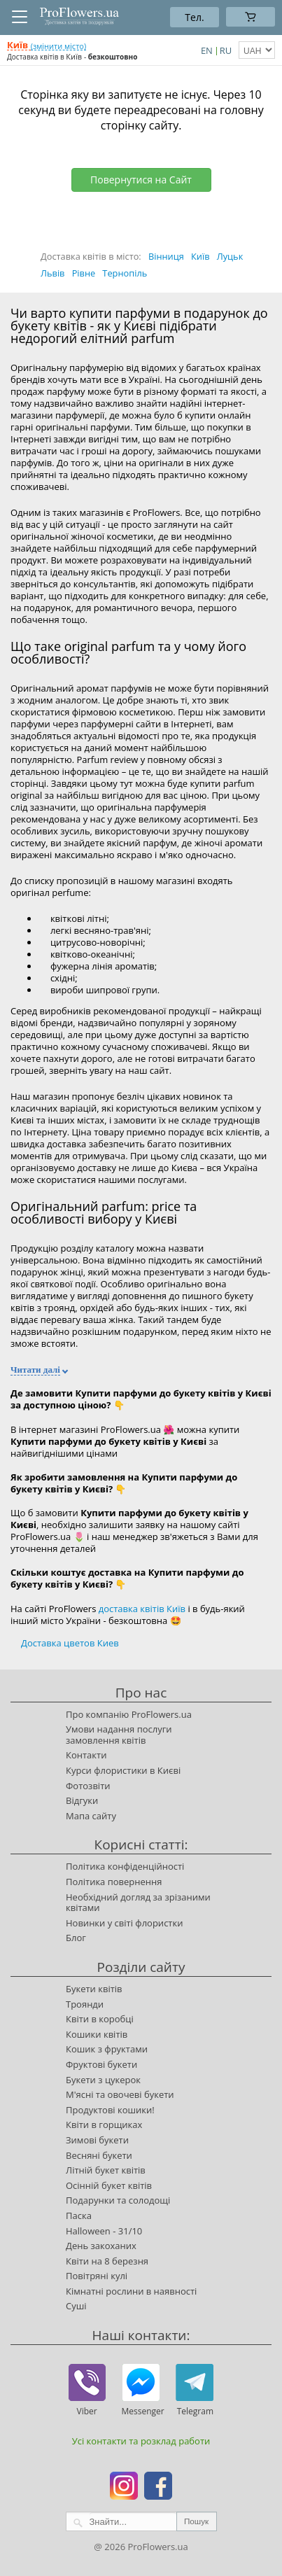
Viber (87, 2411)
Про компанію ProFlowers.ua (129, 1714)
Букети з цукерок (103, 2079)
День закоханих (101, 2245)
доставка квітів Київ (142, 1608)
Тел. (194, 17)
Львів (52, 273)
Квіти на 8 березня (107, 2261)
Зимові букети (97, 2140)
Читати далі (35, 1369)
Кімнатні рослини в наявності (131, 2291)
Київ (200, 256)
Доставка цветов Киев (70, 1643)
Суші (76, 2306)
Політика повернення (114, 1881)
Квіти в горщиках (104, 2124)
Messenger (141, 2411)
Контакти (86, 1755)
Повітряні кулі (96, 2275)
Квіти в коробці (100, 2018)
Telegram (195, 2411)
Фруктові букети (101, 2064)
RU (226, 50)
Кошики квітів (96, 2034)
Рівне (84, 273)
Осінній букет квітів (109, 2185)
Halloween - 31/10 (104, 2231)
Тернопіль (124, 273)
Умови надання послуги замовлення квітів (119, 1734)
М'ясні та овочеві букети (120, 2094)
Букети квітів (94, 1988)
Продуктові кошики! (110, 2110)
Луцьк (230, 256)
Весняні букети (99, 2155)
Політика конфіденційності (125, 1866)
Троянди (85, 2004)
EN (207, 50)
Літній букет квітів (106, 2170)
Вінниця (166, 256)
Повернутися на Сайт (141, 179)
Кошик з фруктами (107, 2049)
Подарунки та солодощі (118, 2200)
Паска (79, 2215)
